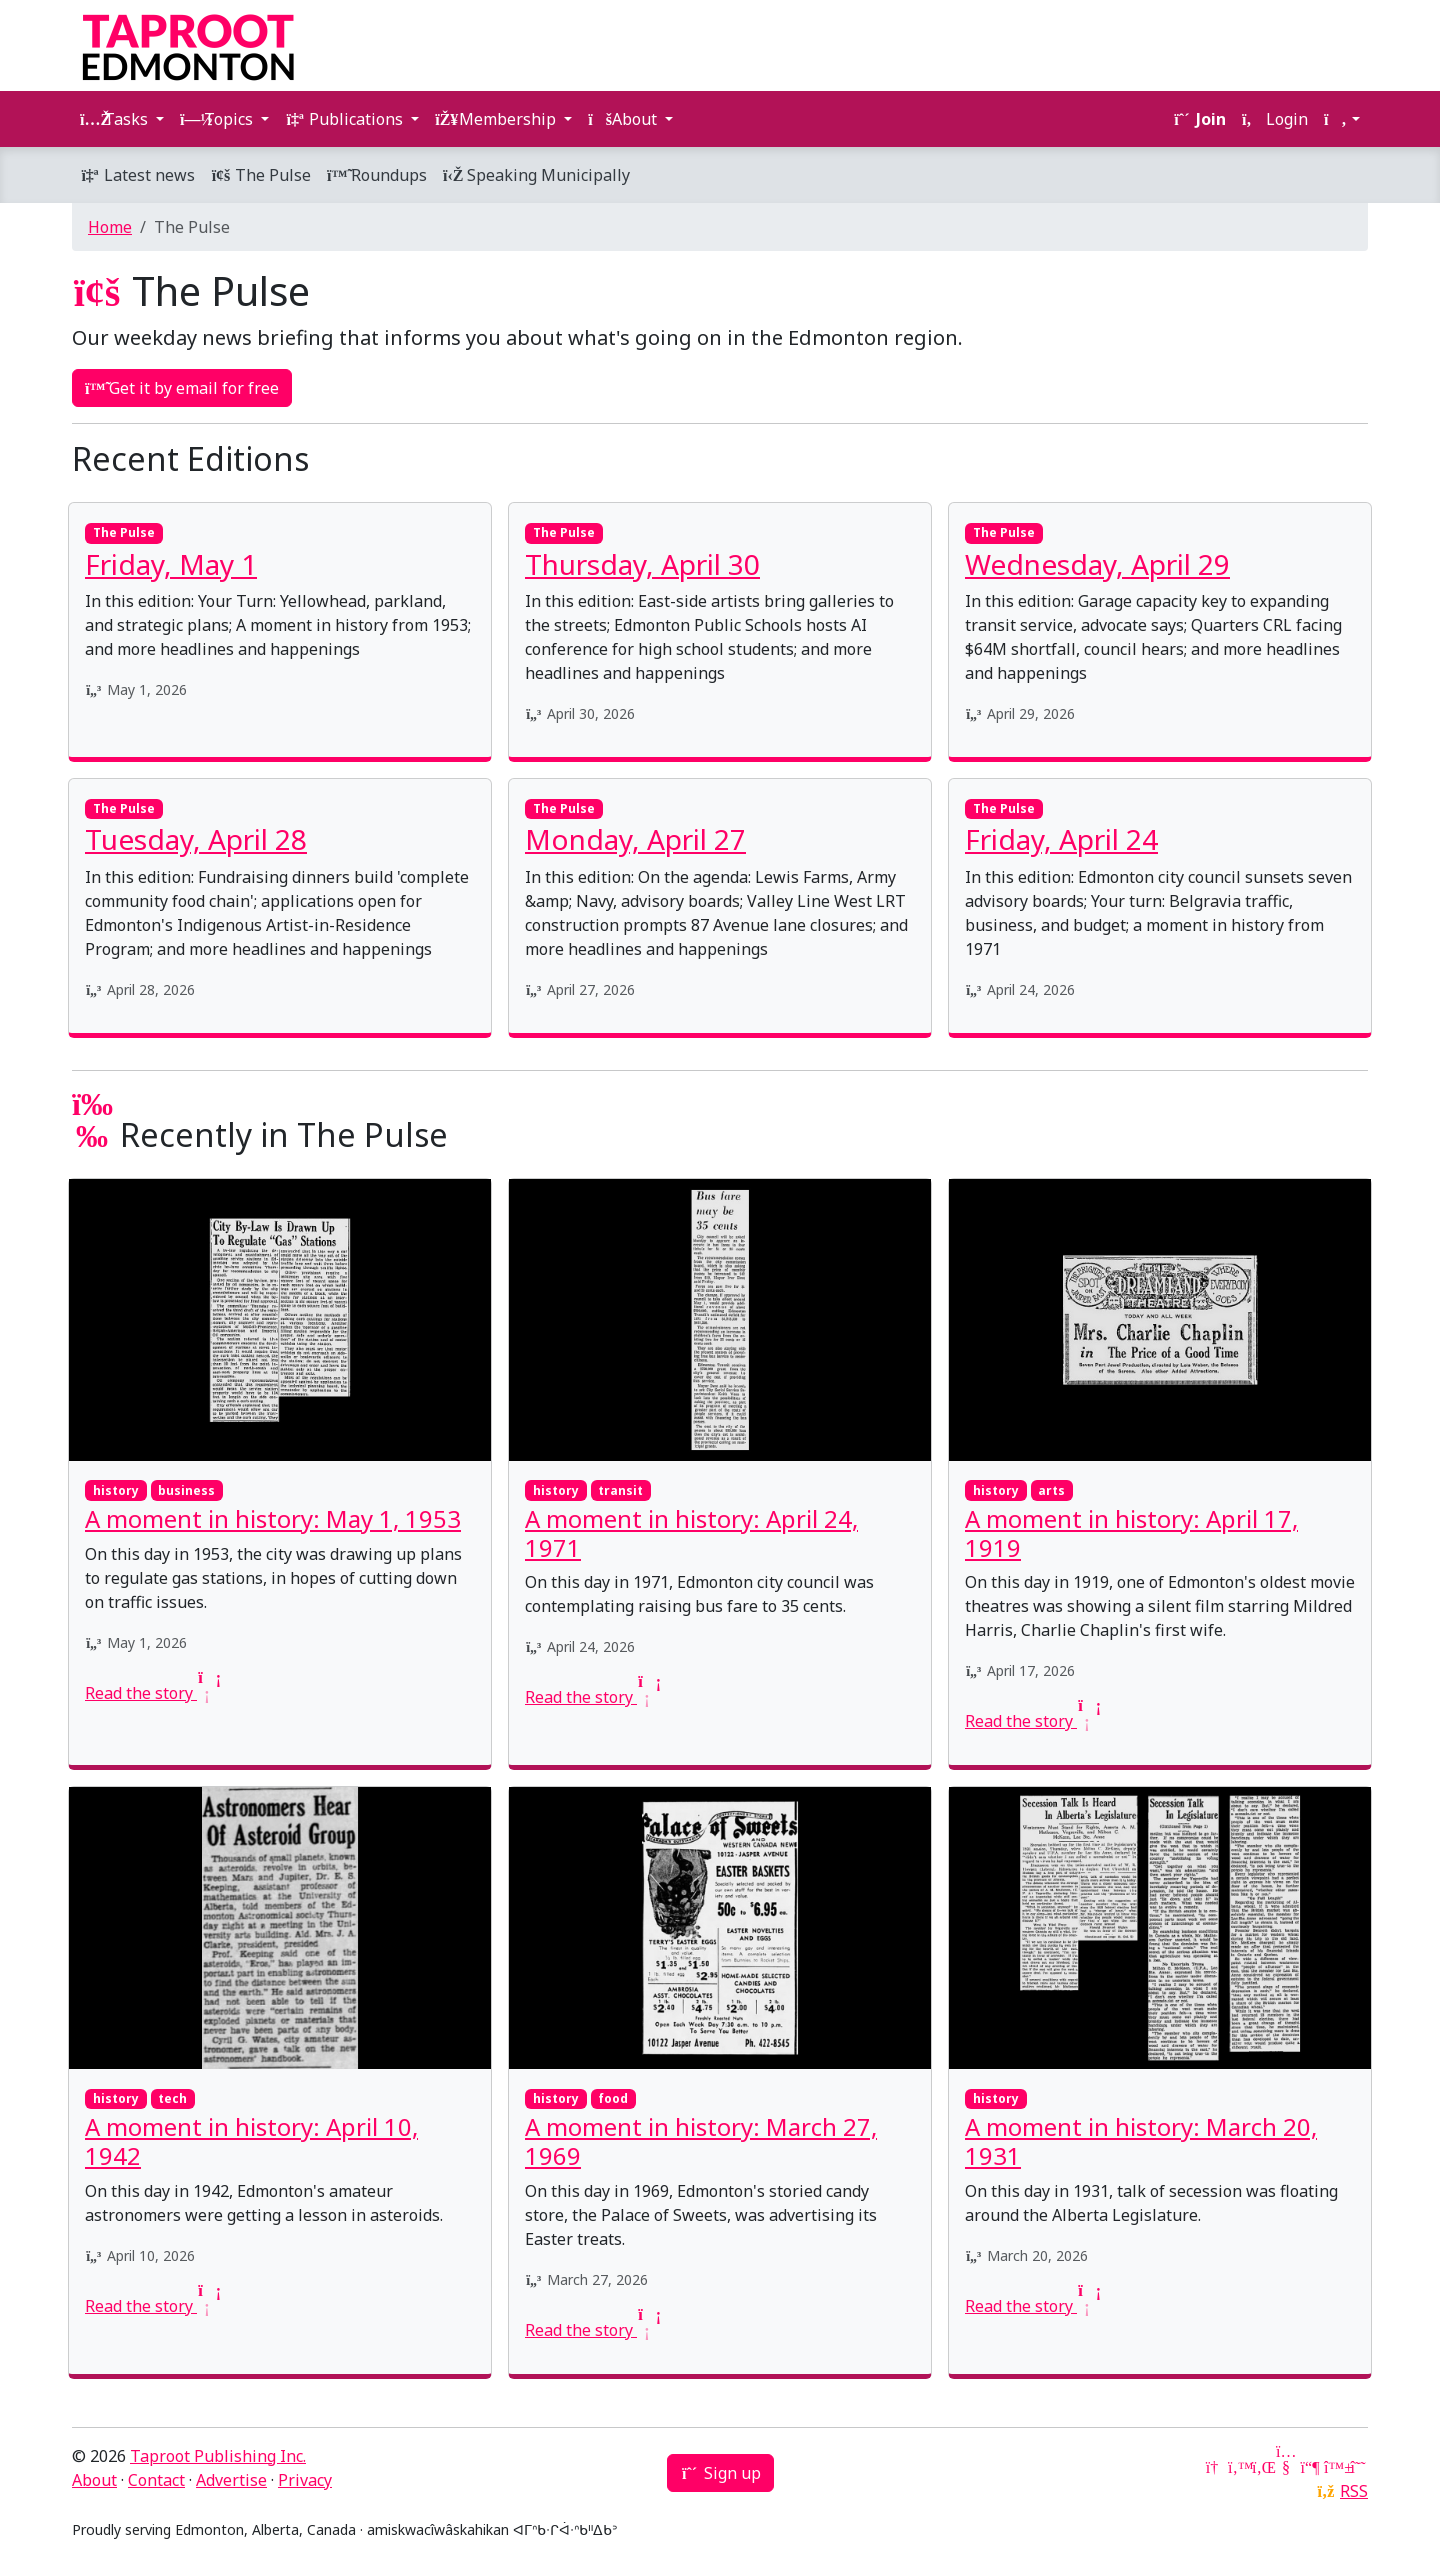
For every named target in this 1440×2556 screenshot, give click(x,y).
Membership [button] (497, 119)
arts (1051, 1490)
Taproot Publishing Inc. (218, 2456)
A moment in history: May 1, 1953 (273, 1518)
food (613, 2098)
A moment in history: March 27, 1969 (701, 2141)
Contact (156, 2480)
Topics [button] (218, 119)
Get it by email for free (182, 388)
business (186, 1490)
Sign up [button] (720, 2473)
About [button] (624, 119)
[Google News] (1214, 2467)
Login (1275, 119)
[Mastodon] (1310, 2467)
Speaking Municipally (536, 175)
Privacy (305, 2480)
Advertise (231, 2480)
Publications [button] (346, 119)
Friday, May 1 (171, 564)
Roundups (377, 175)
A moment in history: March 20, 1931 (1141, 2141)
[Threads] (1358, 2467)
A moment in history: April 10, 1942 (251, 2141)
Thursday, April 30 (642, 564)
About (94, 2480)
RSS (1354, 2491)
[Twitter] (1238, 2467)
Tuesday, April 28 (196, 839)
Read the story (151, 1693)
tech (172, 2098)
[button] (1342, 119)
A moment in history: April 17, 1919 (1131, 1533)
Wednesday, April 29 (1097, 564)
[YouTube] (1286, 2467)
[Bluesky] (1334, 2467)
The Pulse (261, 175)
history (116, 1490)
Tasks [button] (116, 119)
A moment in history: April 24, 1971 (691, 1533)
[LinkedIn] (1262, 2467)
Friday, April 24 (1061, 839)
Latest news (137, 175)
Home (110, 227)
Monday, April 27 (635, 839)
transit (620, 1490)
